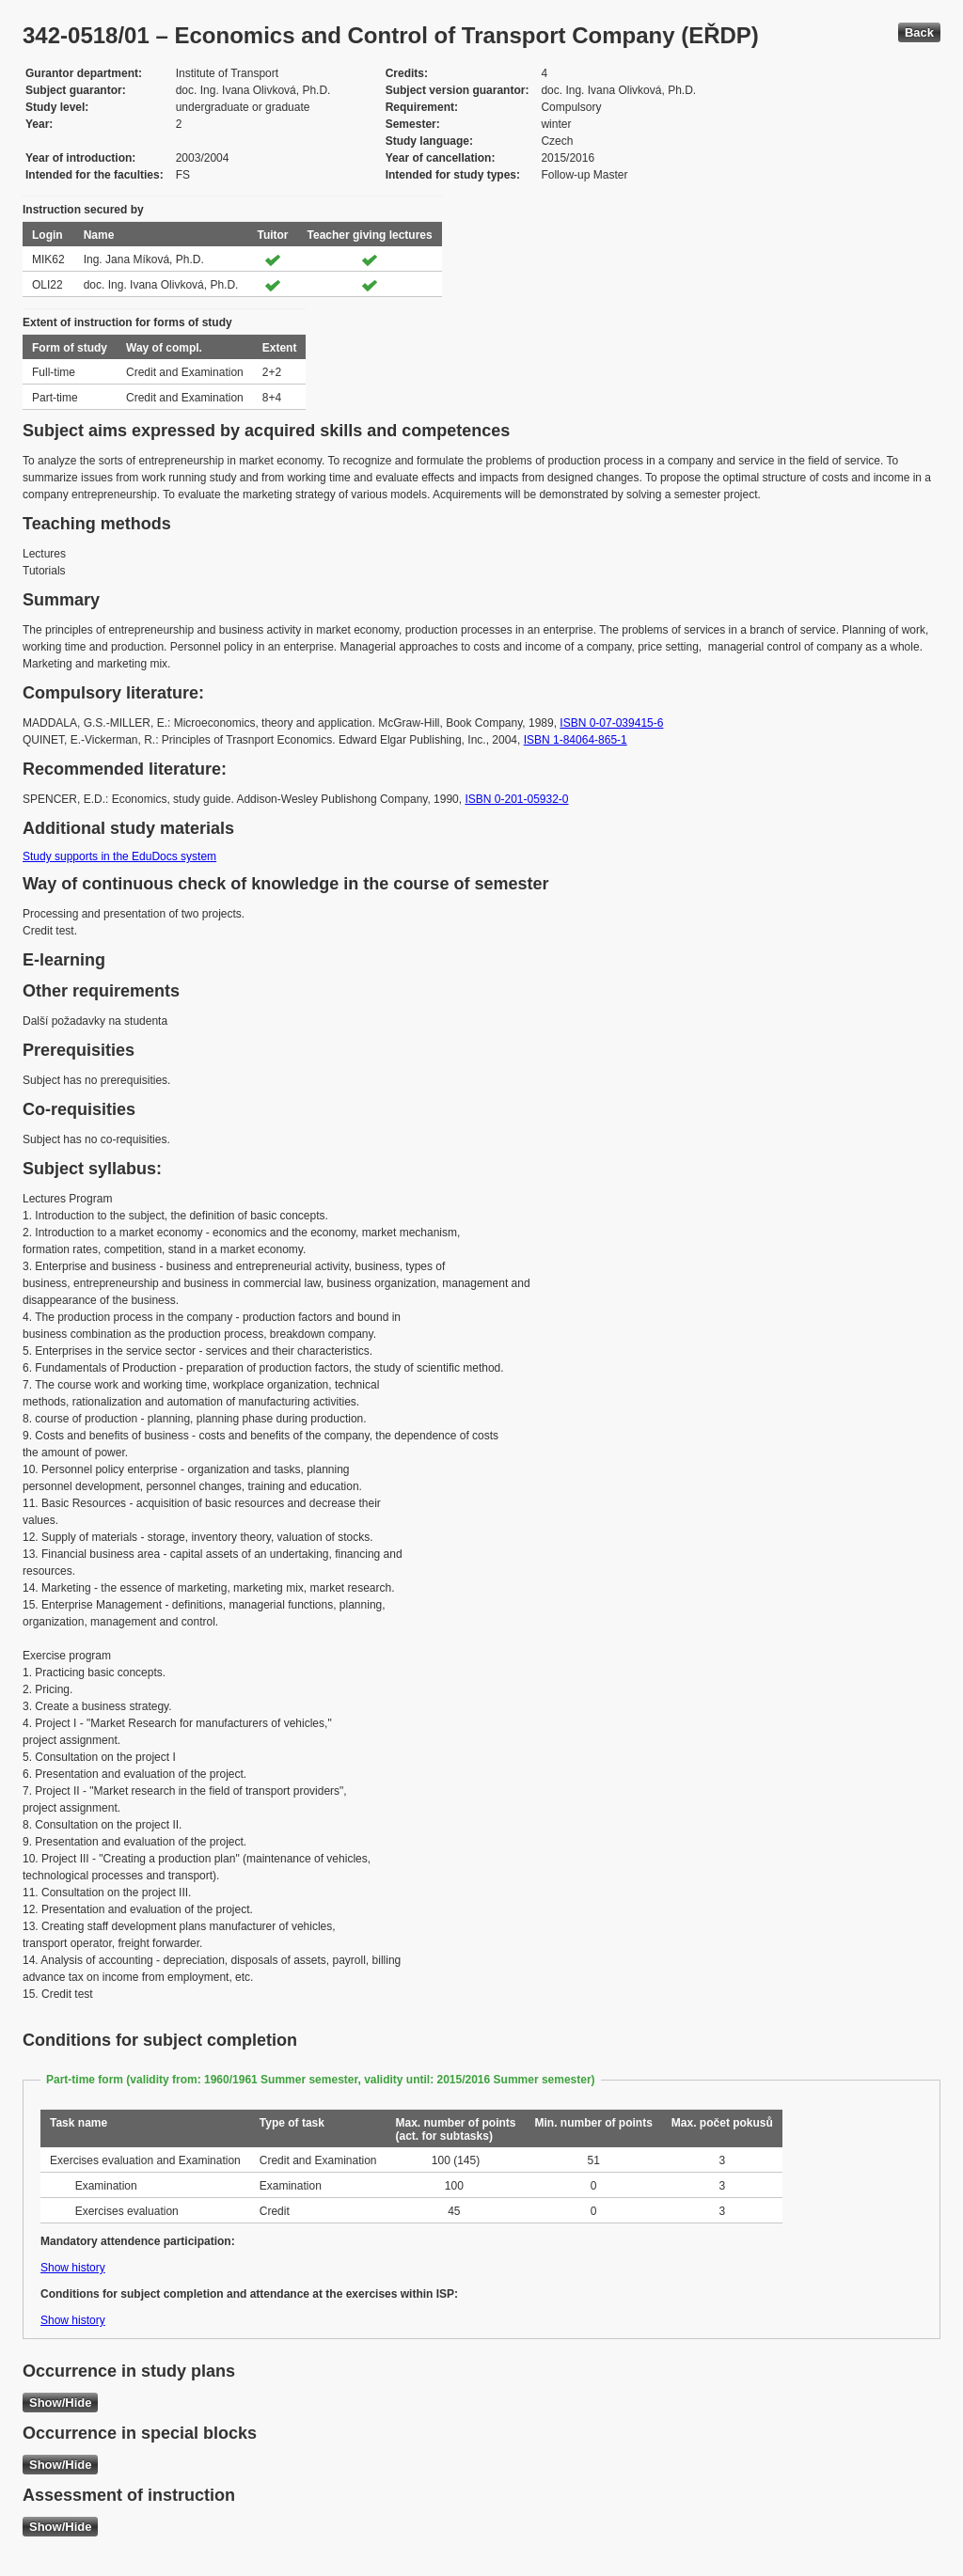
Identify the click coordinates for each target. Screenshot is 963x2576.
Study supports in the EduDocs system (119, 856)
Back (919, 32)
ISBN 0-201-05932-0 (516, 799)
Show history (72, 2267)
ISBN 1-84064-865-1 (575, 739)
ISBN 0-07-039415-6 (611, 723)
